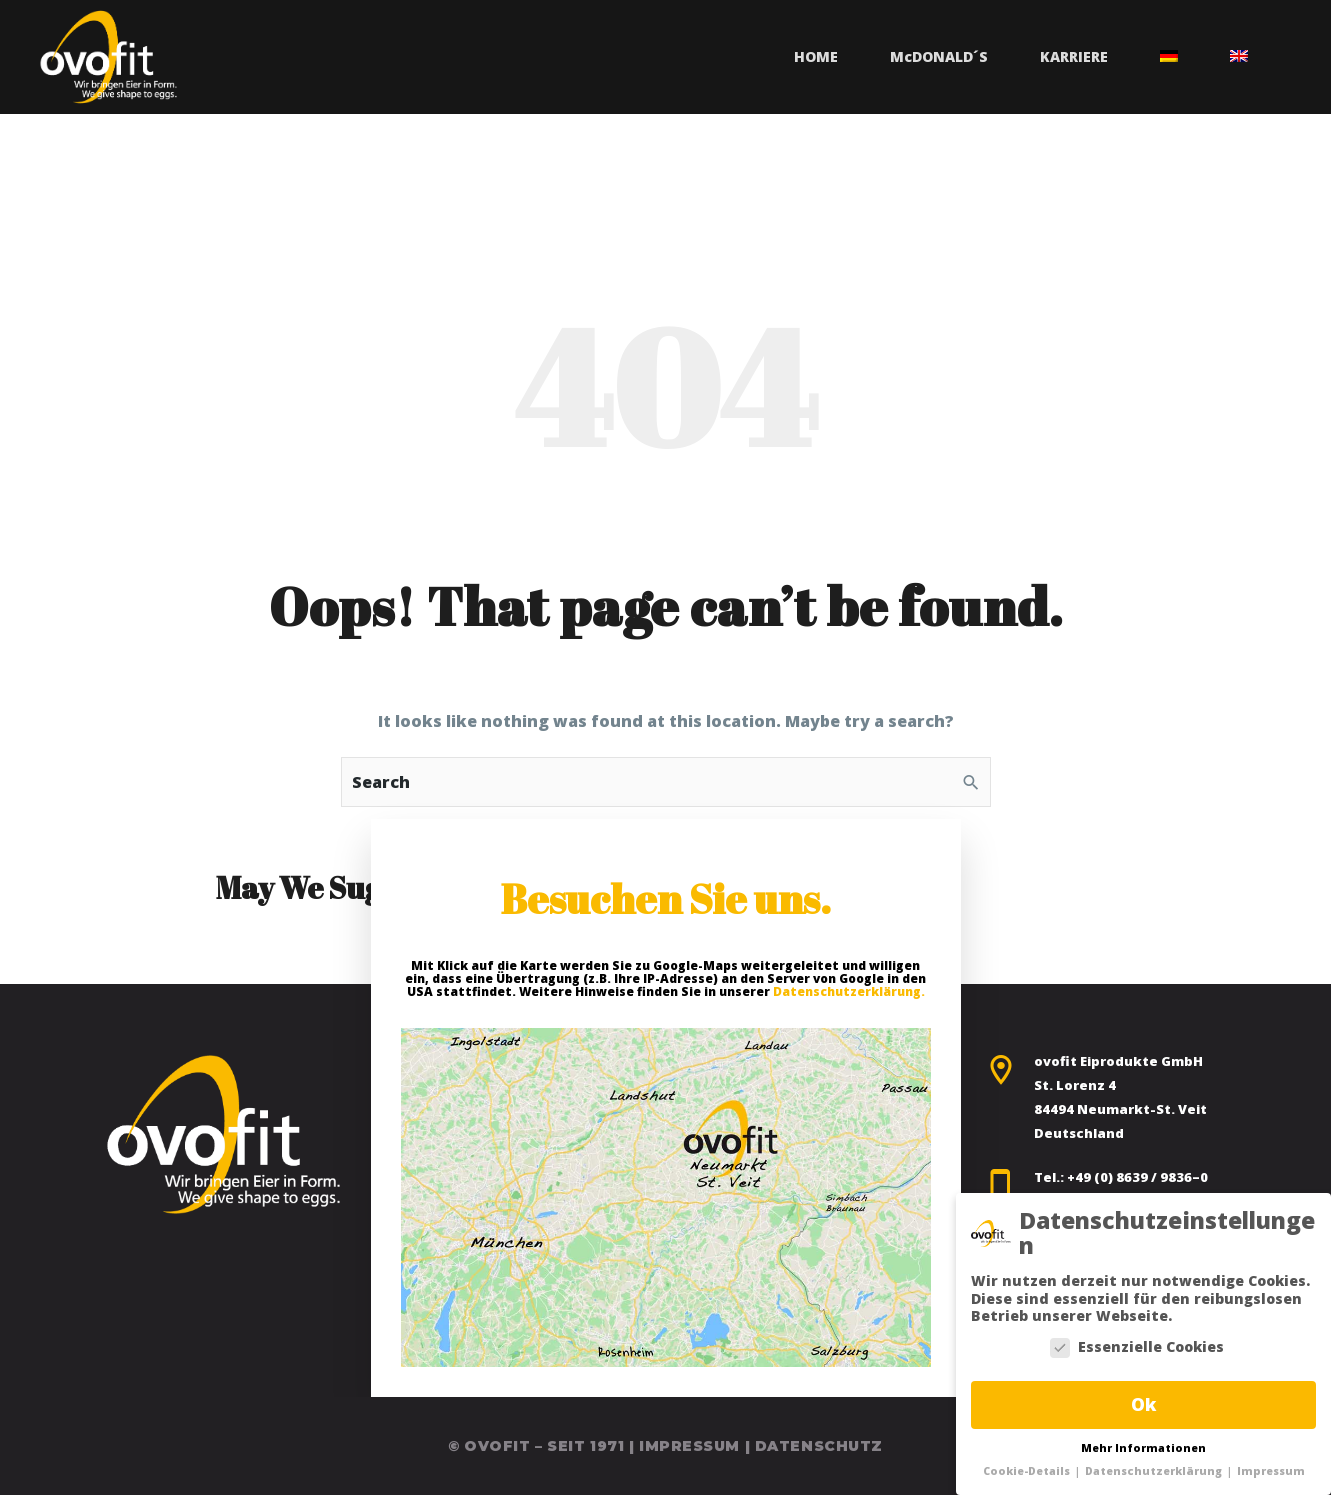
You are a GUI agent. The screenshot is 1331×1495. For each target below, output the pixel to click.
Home (816, 56)
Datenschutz (819, 1446)
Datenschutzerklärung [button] (1155, 1471)
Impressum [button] (1271, 1471)
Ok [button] (1143, 1404)
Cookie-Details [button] (1028, 1471)
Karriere (1074, 56)
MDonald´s (939, 56)
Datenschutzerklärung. (849, 991)
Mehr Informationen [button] (1143, 1448)
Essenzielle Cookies (1137, 1347)
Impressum (689, 1446)
